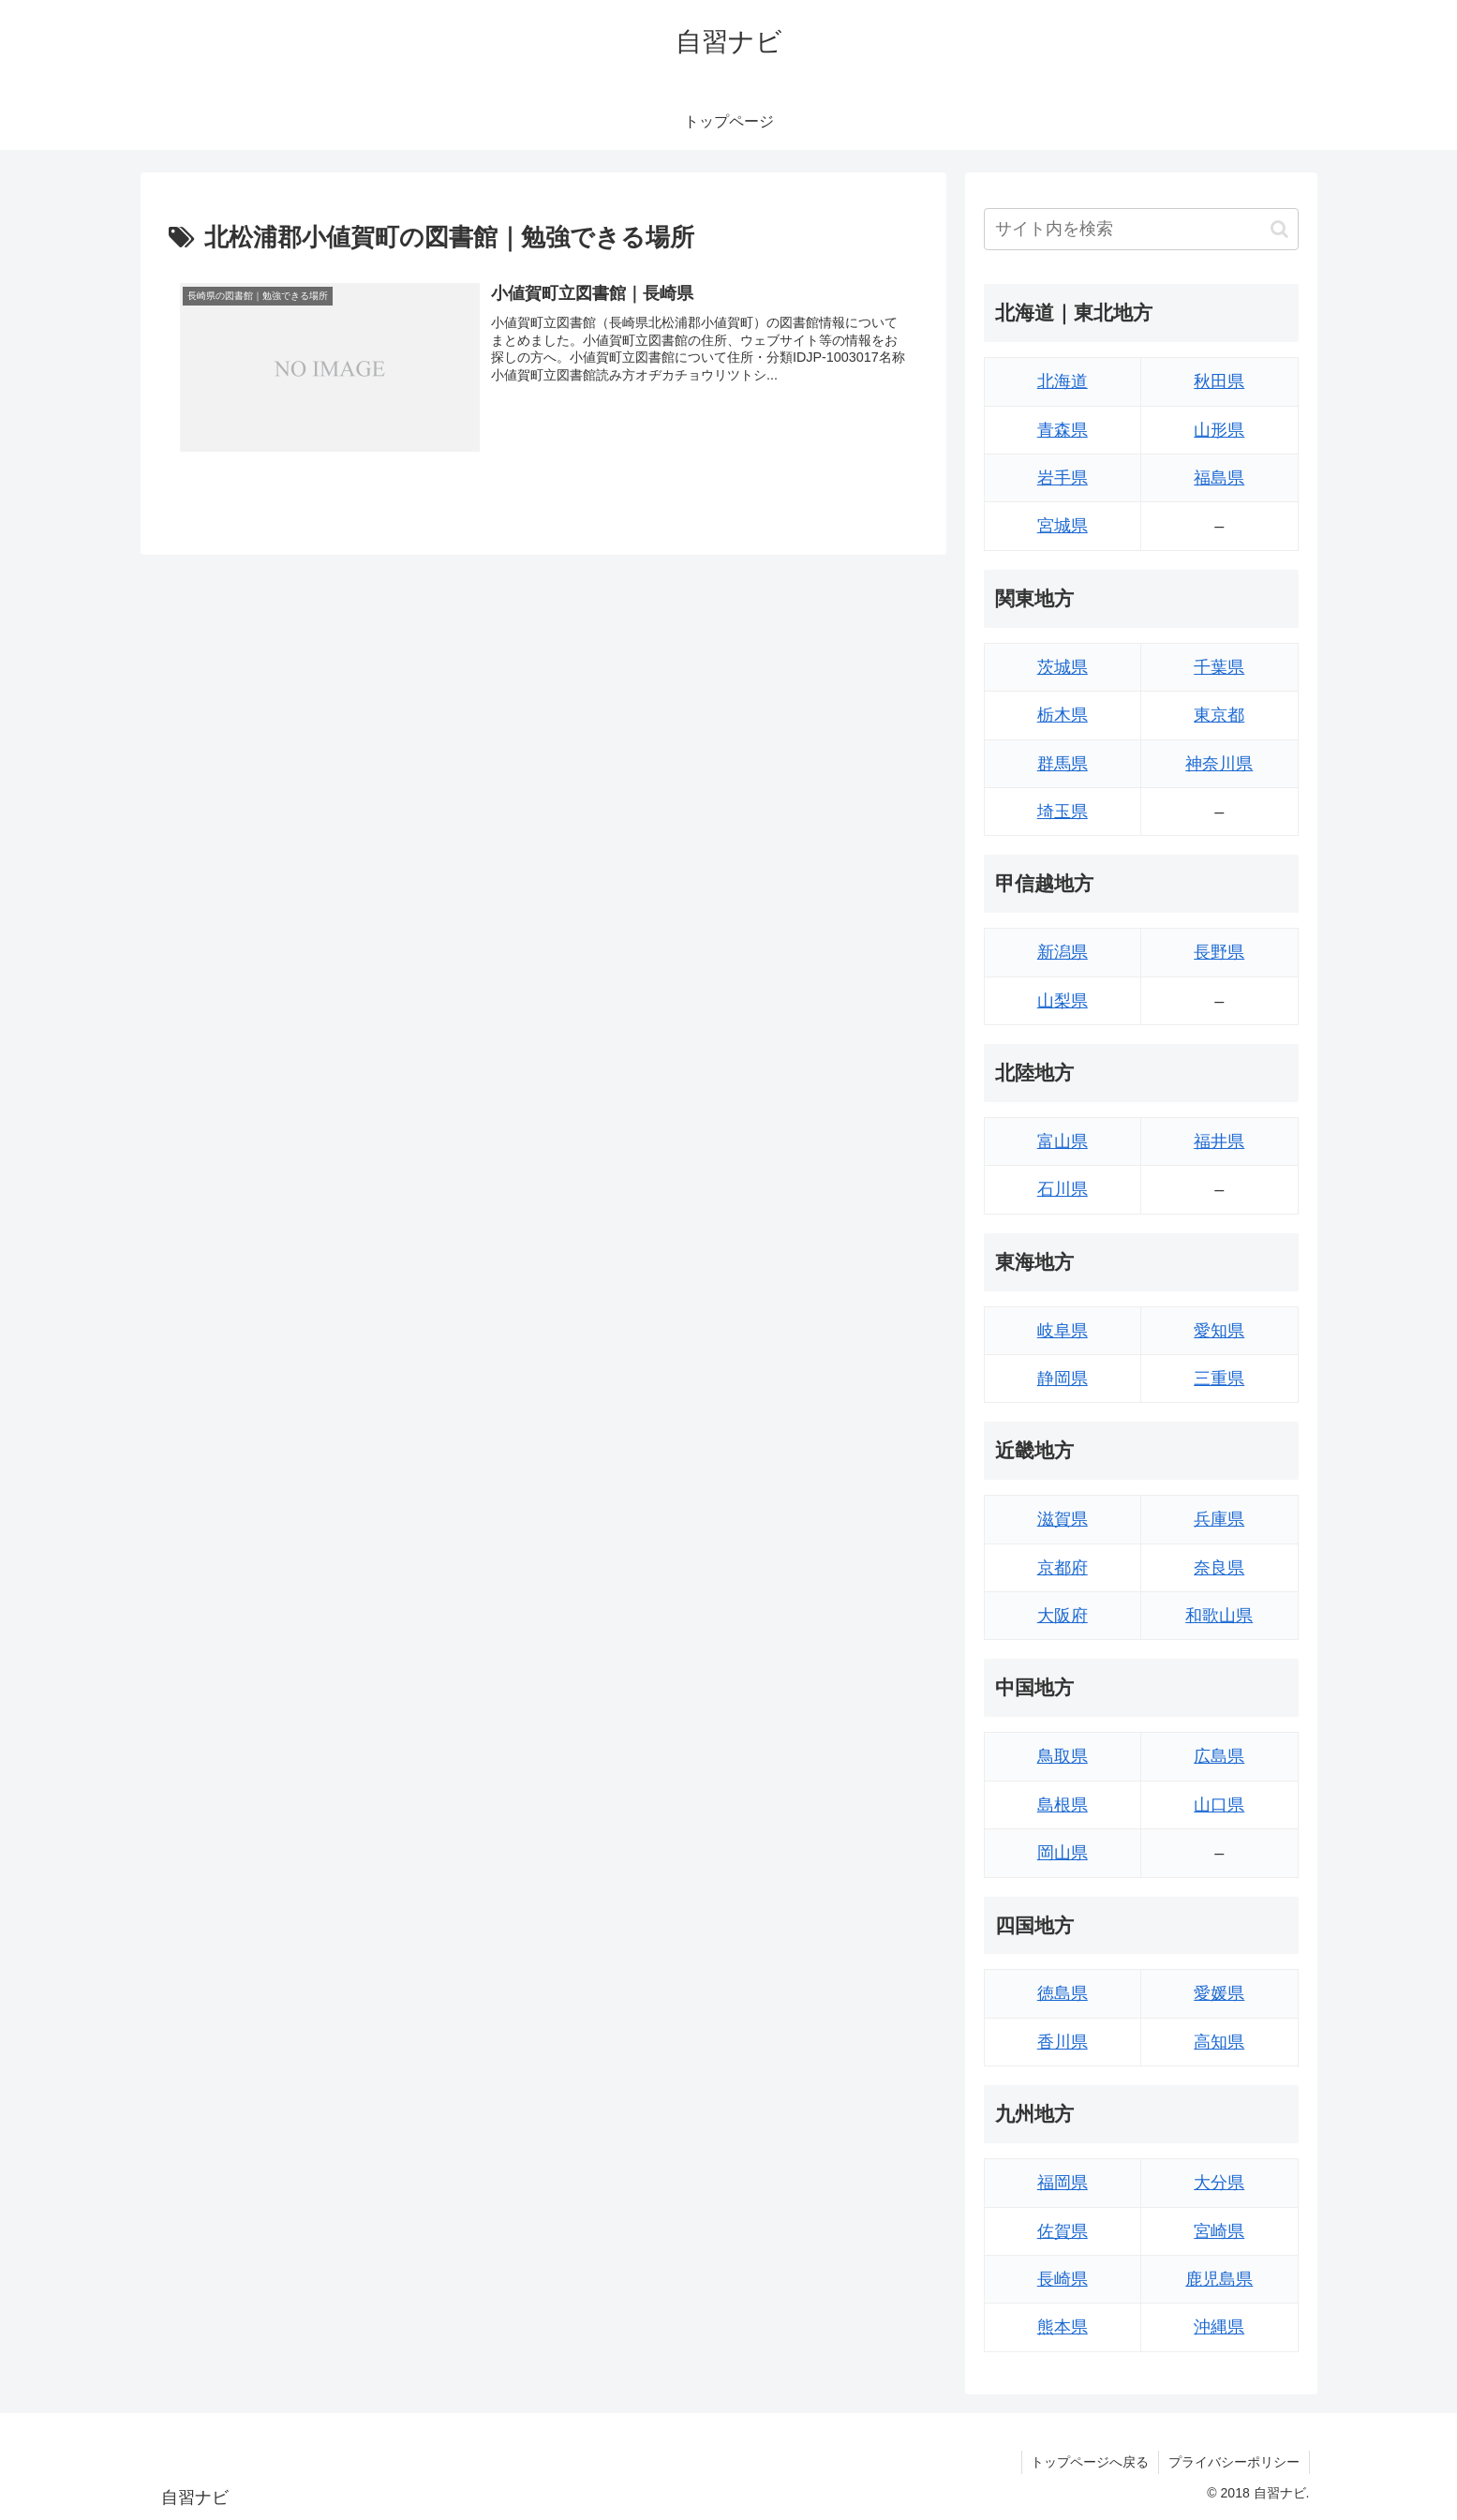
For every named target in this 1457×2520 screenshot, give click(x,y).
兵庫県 (1219, 1519)
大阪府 (1062, 1615)
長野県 (1219, 952)
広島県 (1219, 1756)
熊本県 (1062, 2327)
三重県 (1219, 1378)
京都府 (1062, 1567)
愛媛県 (1219, 1993)
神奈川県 (1219, 763)
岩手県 (1062, 478)
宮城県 (1062, 525)
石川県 (1062, 1189)
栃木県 (1062, 715)
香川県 (1062, 2042)
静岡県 (1062, 1378)
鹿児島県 (1219, 2279)
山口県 (1219, 1805)
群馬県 (1062, 763)
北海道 (1062, 381)
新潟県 (1062, 952)
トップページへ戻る (1090, 2461)
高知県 (1219, 2042)
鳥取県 (1062, 1756)
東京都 (1219, 715)
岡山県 (1062, 1852)
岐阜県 (1062, 1330)
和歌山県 (1219, 1615)
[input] (1141, 229)
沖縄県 (1219, 2327)
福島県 (1219, 478)
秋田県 (1219, 381)
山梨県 (1062, 1001)
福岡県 (1062, 2182)
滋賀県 (1062, 1519)
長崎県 (1062, 2279)
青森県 (1062, 430)
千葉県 (1219, 667)
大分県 (1219, 2182)
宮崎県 (1219, 2231)
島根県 (1062, 1805)
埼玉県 (1062, 811)
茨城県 (1062, 667)
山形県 (1219, 430)
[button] (1279, 229)
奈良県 (1219, 1567)
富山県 (1062, 1141)
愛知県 (1219, 1330)
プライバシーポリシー (1234, 2461)
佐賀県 (1062, 2231)
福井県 (1219, 1141)
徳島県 (1062, 1993)
